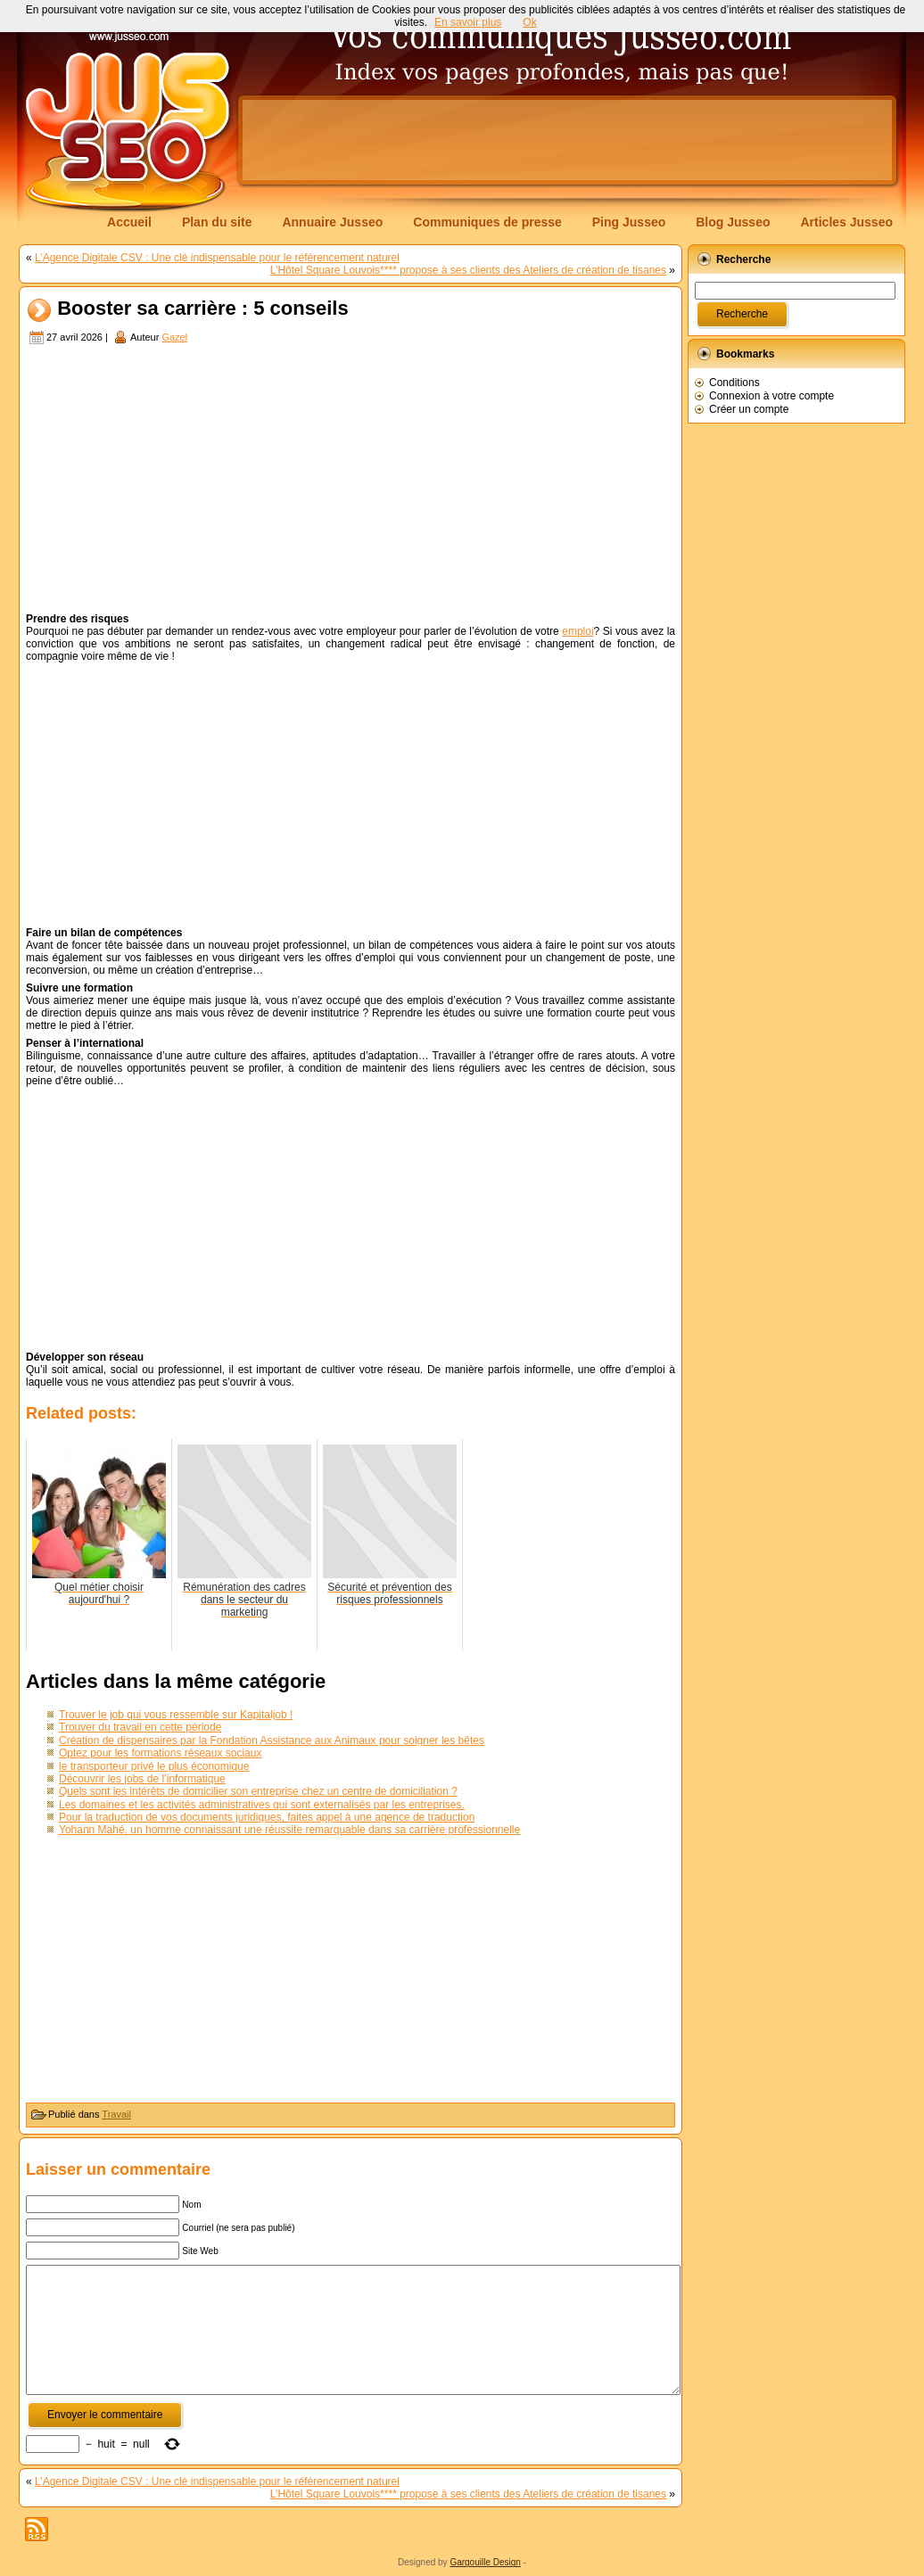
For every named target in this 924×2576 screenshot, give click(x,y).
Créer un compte (748, 409)
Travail (116, 2114)
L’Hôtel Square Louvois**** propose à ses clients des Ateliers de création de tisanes (468, 270)
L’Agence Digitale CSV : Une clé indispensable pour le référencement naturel (217, 257)
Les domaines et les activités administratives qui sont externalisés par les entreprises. (262, 1804)
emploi (577, 631)
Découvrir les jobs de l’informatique (142, 1779)
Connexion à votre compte (771, 396)
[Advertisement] (567, 140)
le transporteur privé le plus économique (154, 1766)
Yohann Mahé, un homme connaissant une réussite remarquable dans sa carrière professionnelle (289, 1829)
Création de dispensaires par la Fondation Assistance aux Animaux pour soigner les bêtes (271, 1740)
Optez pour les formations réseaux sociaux (160, 1753)
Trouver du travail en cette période (140, 1727)
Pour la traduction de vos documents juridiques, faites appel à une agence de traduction (266, 1817)
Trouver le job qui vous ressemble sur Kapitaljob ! (176, 1714)
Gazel (174, 337)
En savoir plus (467, 22)
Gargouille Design (485, 2562)
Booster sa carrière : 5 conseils (203, 309)
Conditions (734, 382)
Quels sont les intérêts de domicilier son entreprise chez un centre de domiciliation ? (258, 1791)
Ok (529, 22)
